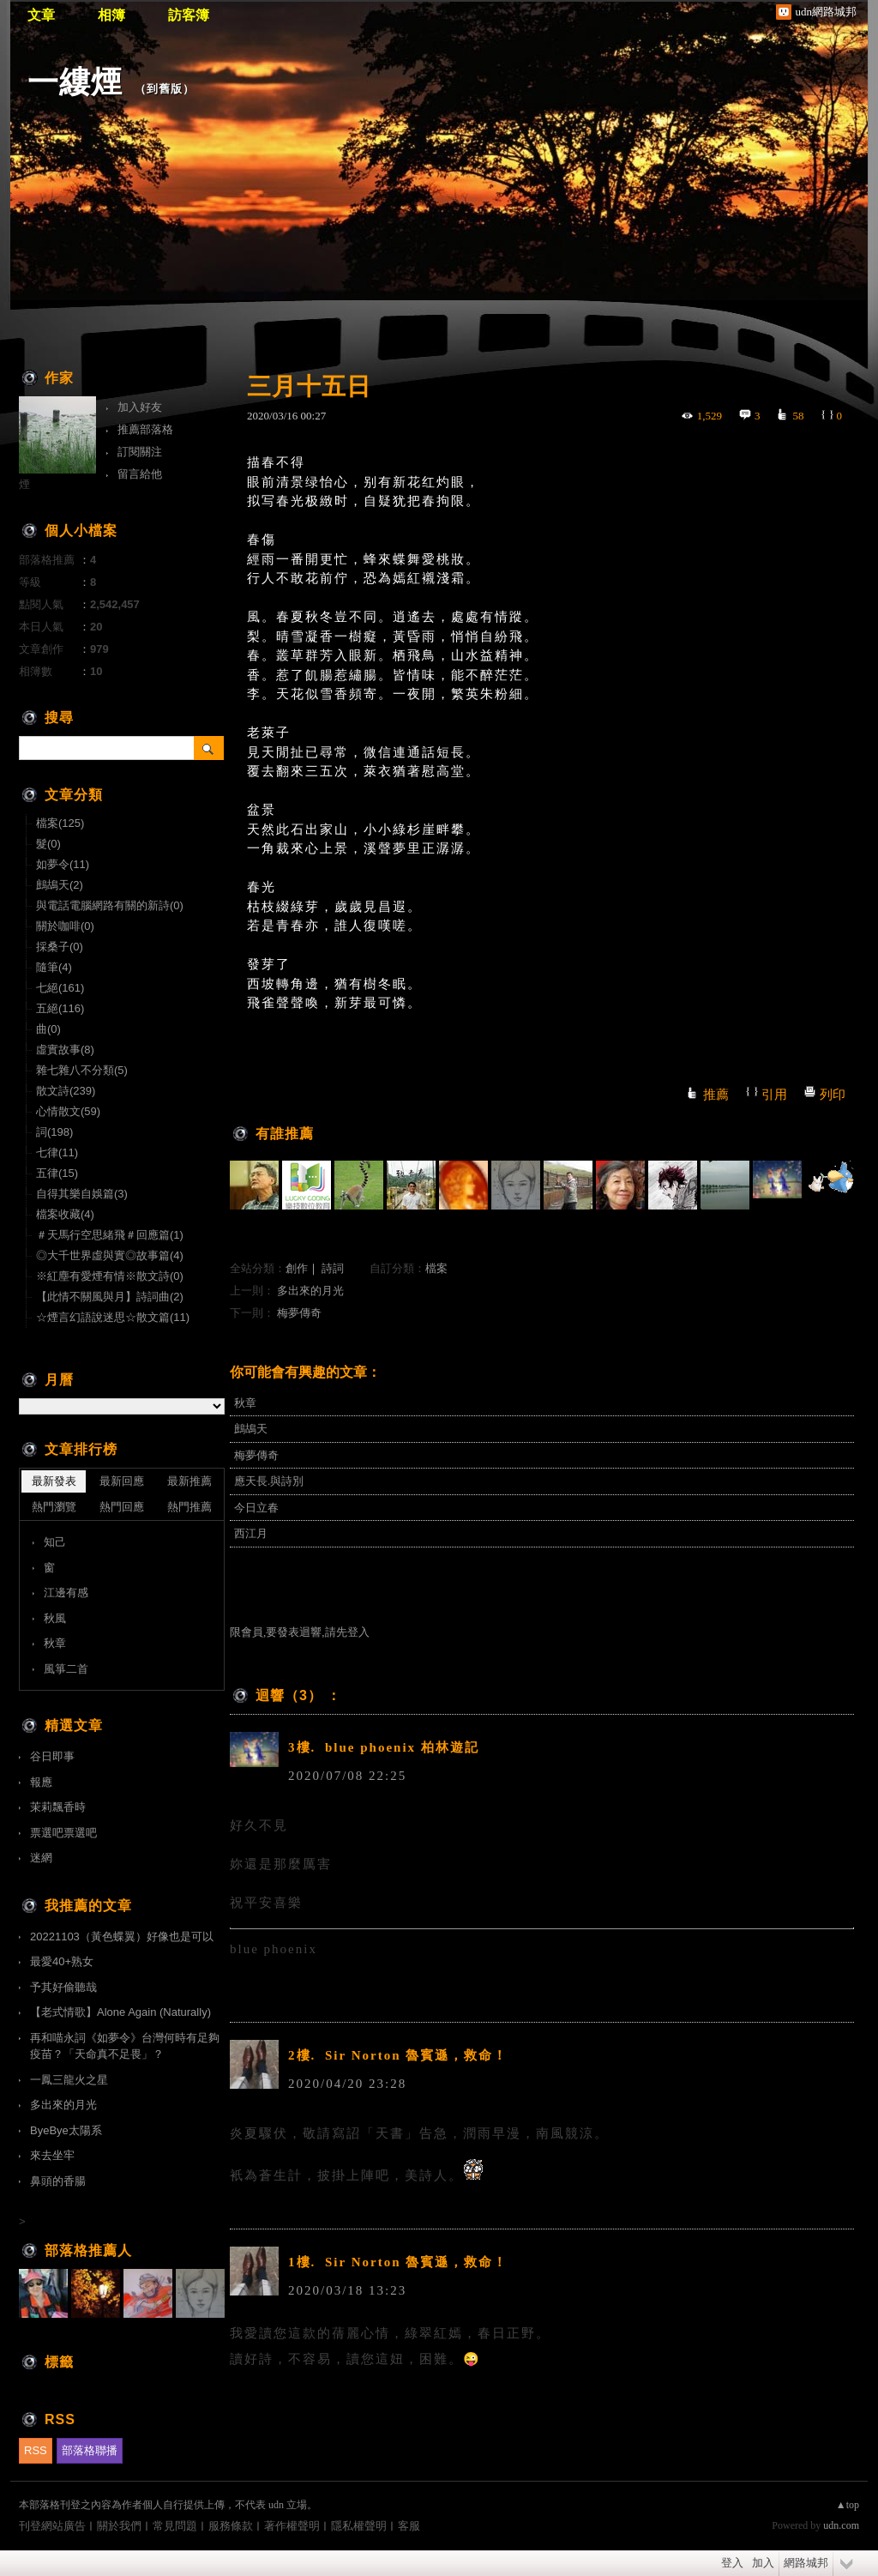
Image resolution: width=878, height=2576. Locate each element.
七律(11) (57, 1152)
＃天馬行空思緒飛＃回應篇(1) (109, 1234)
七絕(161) (60, 987)
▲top (847, 2505)
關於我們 (119, 2525)
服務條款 (230, 2525)
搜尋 (209, 748)
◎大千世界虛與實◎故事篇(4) (109, 1255)
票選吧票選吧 (63, 1832)
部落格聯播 (89, 2450)
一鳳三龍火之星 (69, 2079)
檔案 (436, 1268)
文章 (41, 15)
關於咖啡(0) (65, 926)
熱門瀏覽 (54, 1506)
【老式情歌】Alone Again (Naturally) (120, 2012)
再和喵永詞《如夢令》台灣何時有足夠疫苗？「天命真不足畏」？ (125, 2046)
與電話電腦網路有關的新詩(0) (109, 905)
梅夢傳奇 (299, 1312)
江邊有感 (66, 1592)
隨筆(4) (54, 967)
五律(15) (57, 1173)
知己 (55, 1541)
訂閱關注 (139, 451)
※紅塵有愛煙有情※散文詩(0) (109, 1276)
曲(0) (48, 1029)
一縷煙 (75, 82)
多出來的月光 (310, 1290)
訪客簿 (188, 15)
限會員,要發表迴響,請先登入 (300, 1632)
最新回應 (121, 1481)
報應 (41, 1782)
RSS (35, 2450)
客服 (409, 2525)
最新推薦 (189, 1481)
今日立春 (256, 1507)
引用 (774, 1094)
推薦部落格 (145, 429)
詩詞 (333, 1268)
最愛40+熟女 (61, 1961)
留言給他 (139, 474)
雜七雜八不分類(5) (82, 1070)
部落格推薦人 (88, 2250)
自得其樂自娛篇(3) (82, 1193)
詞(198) (54, 1131)
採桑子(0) (59, 946)
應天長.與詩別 (269, 1481)
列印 (832, 1094)
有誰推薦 (285, 1133)
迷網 (41, 1857)
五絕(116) (60, 1008)
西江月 (251, 1533)
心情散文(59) (68, 1111)
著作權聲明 (292, 2525)
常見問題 (175, 2525)
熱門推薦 (189, 1506)
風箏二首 (66, 1668)
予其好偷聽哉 (63, 1987)
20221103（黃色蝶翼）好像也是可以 (121, 1936)
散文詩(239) (65, 1090)
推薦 (716, 1094)
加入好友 (139, 407)
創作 (297, 1268)
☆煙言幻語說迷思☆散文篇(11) (112, 1317)
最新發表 (54, 1481)
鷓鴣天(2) (59, 884)
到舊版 (165, 88)
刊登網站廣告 (52, 2525)
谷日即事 (52, 1756)
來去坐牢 (52, 2155)
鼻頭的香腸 (58, 2181)
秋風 (55, 1618)
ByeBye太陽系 (66, 2130)
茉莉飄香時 (58, 1807)
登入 (732, 2562)
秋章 (245, 1403)
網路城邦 (806, 2562)
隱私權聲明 (359, 2525)
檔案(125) (60, 823)
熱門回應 (121, 1506)
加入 (763, 2562)
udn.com (841, 2525)
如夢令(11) (62, 864)
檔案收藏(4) (65, 1214)
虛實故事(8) (65, 1049)
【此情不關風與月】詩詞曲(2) (109, 1296)
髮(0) (48, 843)
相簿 (111, 15)
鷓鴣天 (251, 1428)
